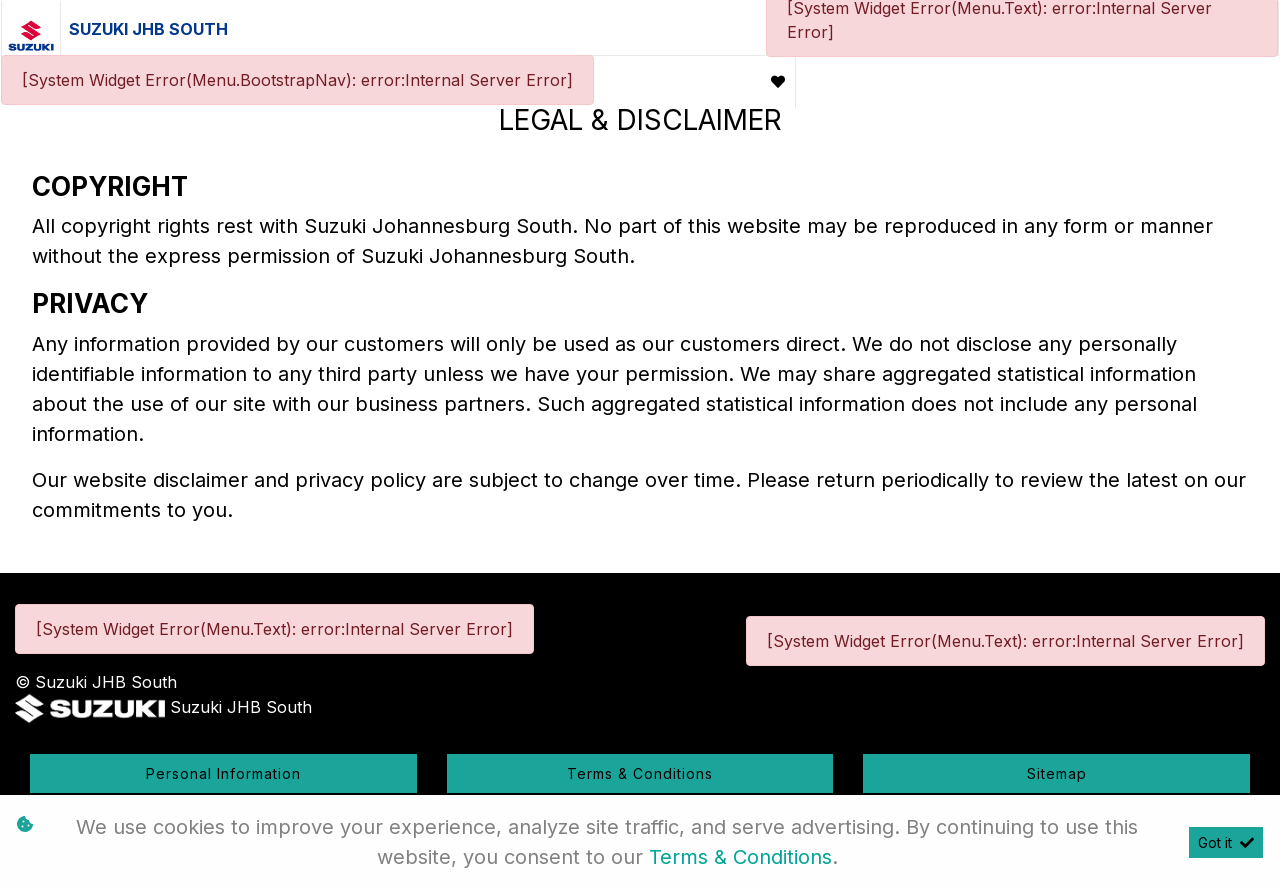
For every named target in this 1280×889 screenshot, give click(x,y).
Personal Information (223, 773)
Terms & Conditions (640, 773)
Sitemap (1057, 773)
